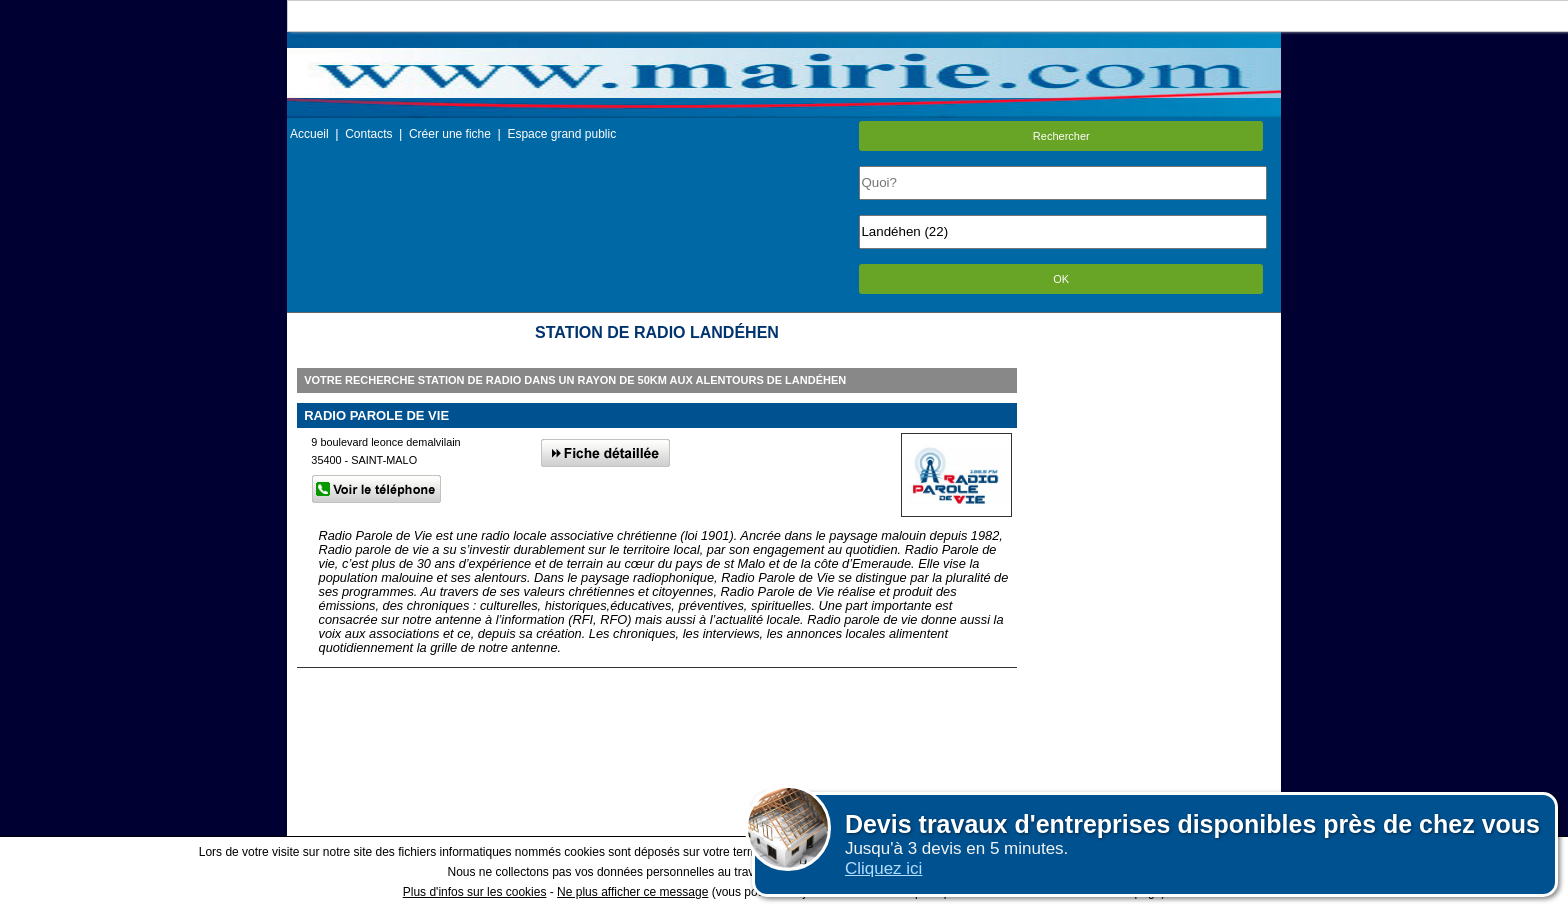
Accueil (309, 134)
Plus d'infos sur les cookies (475, 892)
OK (1061, 279)
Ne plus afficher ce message (632, 892)
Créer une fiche (450, 134)
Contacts (368, 134)
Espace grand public (561, 134)
